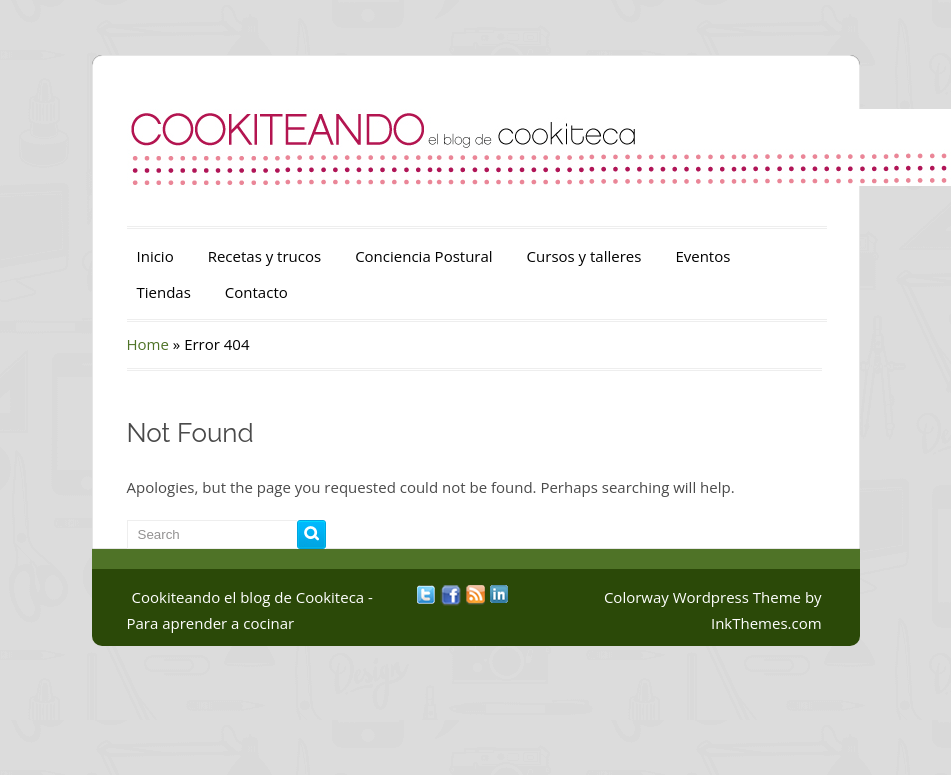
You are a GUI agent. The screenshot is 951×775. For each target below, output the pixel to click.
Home (148, 344)
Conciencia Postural (423, 256)
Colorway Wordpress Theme (702, 597)
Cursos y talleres (584, 256)
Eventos (702, 256)
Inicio (155, 256)
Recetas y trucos (264, 256)
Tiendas (164, 292)
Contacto (256, 292)
